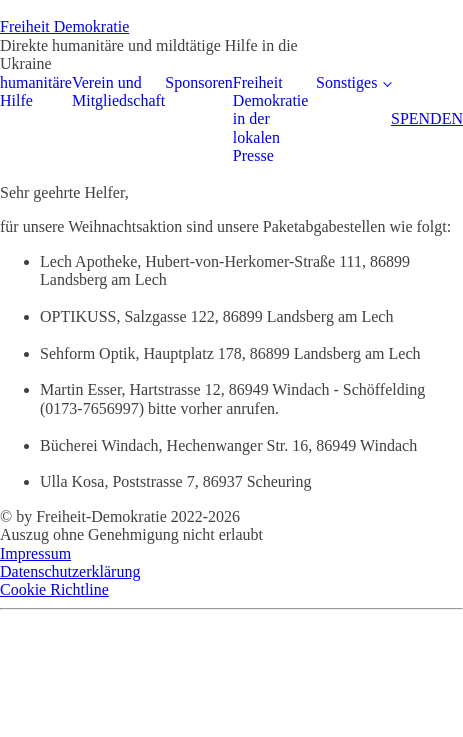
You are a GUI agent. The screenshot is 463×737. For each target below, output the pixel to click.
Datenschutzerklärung (70, 571)
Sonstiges (346, 82)
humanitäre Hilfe (36, 91)
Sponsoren (199, 82)
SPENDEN (427, 118)
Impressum (35, 553)
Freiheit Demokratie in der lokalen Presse (271, 119)
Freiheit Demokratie (64, 26)
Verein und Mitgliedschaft (118, 91)
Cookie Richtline (54, 589)
